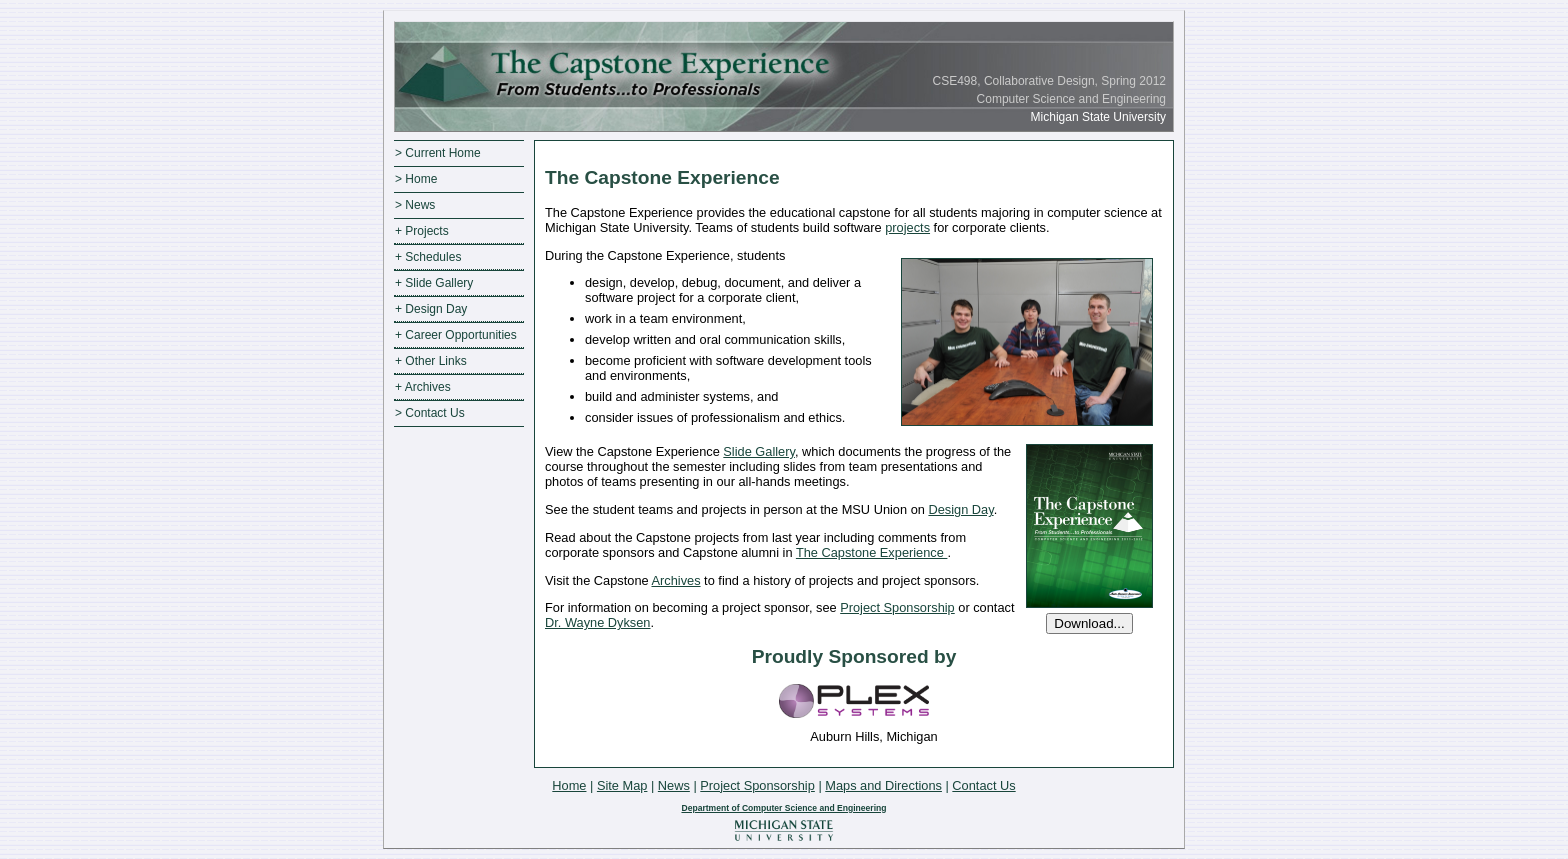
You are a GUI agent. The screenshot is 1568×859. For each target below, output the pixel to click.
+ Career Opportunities (456, 335)
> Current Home (438, 153)
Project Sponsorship (897, 607)
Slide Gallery (759, 451)
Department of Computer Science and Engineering (783, 808)
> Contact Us (430, 413)
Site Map (622, 785)
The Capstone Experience (872, 552)
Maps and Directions (883, 785)
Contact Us (983, 785)
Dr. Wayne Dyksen (598, 622)
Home (569, 785)
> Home (416, 179)
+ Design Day (431, 309)
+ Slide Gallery (434, 283)
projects (907, 227)
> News (415, 205)
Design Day (960, 509)
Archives (675, 580)
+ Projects (422, 231)
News (674, 785)
